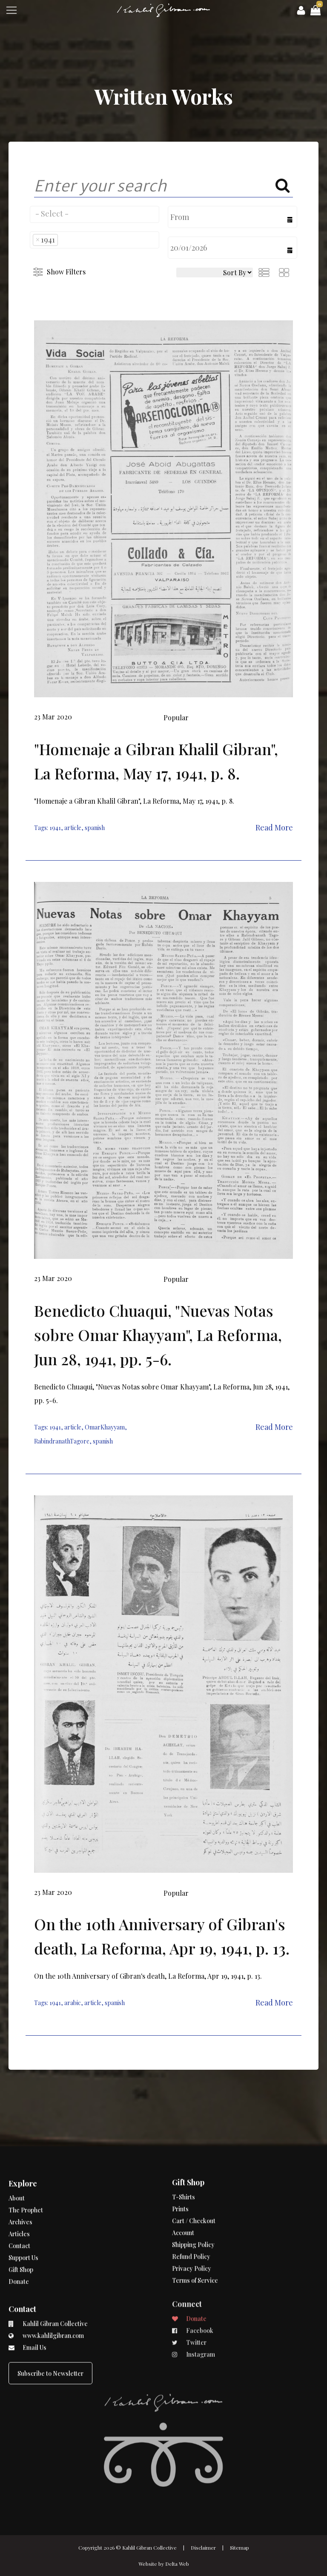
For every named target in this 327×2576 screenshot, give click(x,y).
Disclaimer (203, 2547)
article (72, 828)
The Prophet (26, 2168)
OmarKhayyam (105, 1427)
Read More (274, 827)
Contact (19, 2203)
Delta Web (177, 2563)
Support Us (23, 2215)
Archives (20, 2180)
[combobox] (94, 214)
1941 (55, 828)
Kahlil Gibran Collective (149, 2547)
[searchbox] (94, 213)
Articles (19, 2192)
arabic (72, 2003)
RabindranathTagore (61, 1441)
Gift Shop (21, 2227)
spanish (95, 828)
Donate (19, 2239)
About (17, 2156)
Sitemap (239, 2547)
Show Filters (66, 271)
